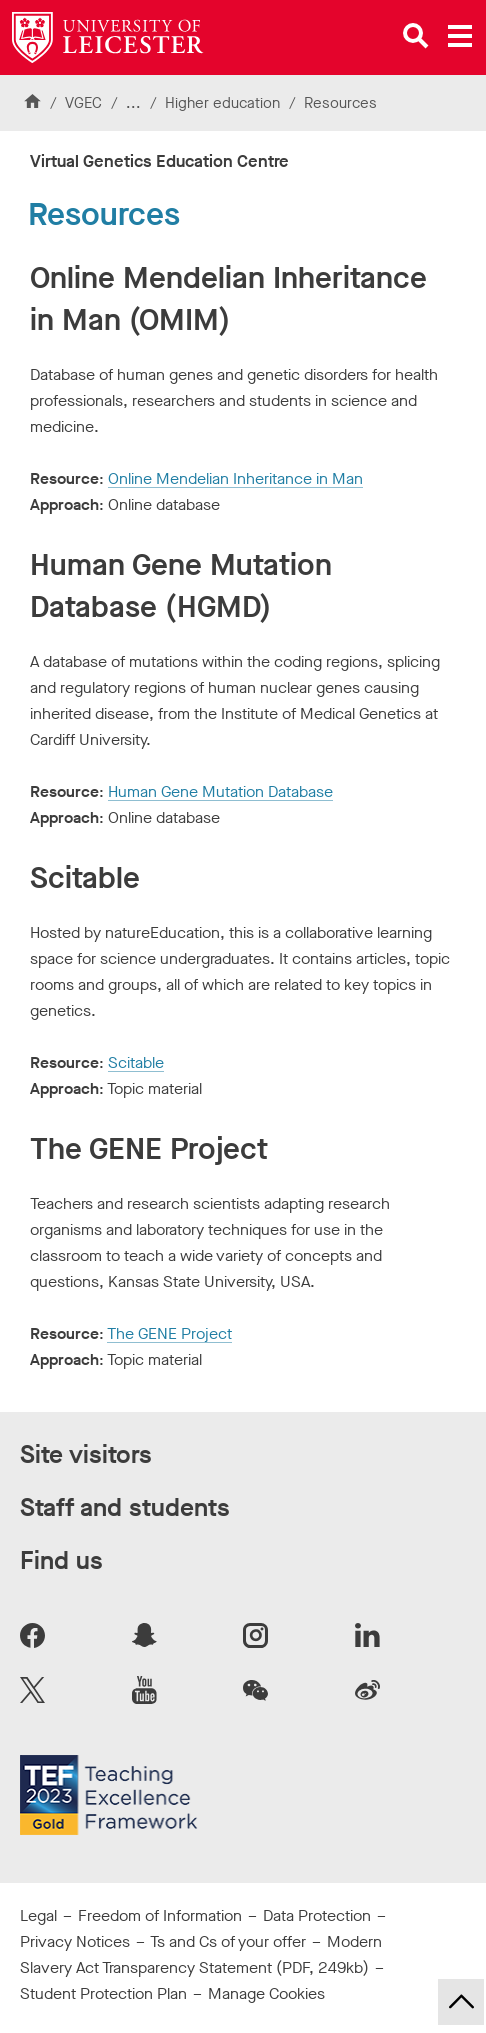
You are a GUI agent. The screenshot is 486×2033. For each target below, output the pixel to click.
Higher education (222, 103)
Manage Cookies (266, 1993)
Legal (38, 1915)
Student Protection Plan (103, 1993)
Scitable (136, 1062)
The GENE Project (169, 1333)
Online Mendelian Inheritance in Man (235, 478)
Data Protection (317, 1915)
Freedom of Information (160, 1915)
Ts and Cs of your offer (228, 1941)
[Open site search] (416, 36)
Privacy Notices (75, 1941)
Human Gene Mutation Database (220, 791)
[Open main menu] (460, 36)
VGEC (83, 103)
